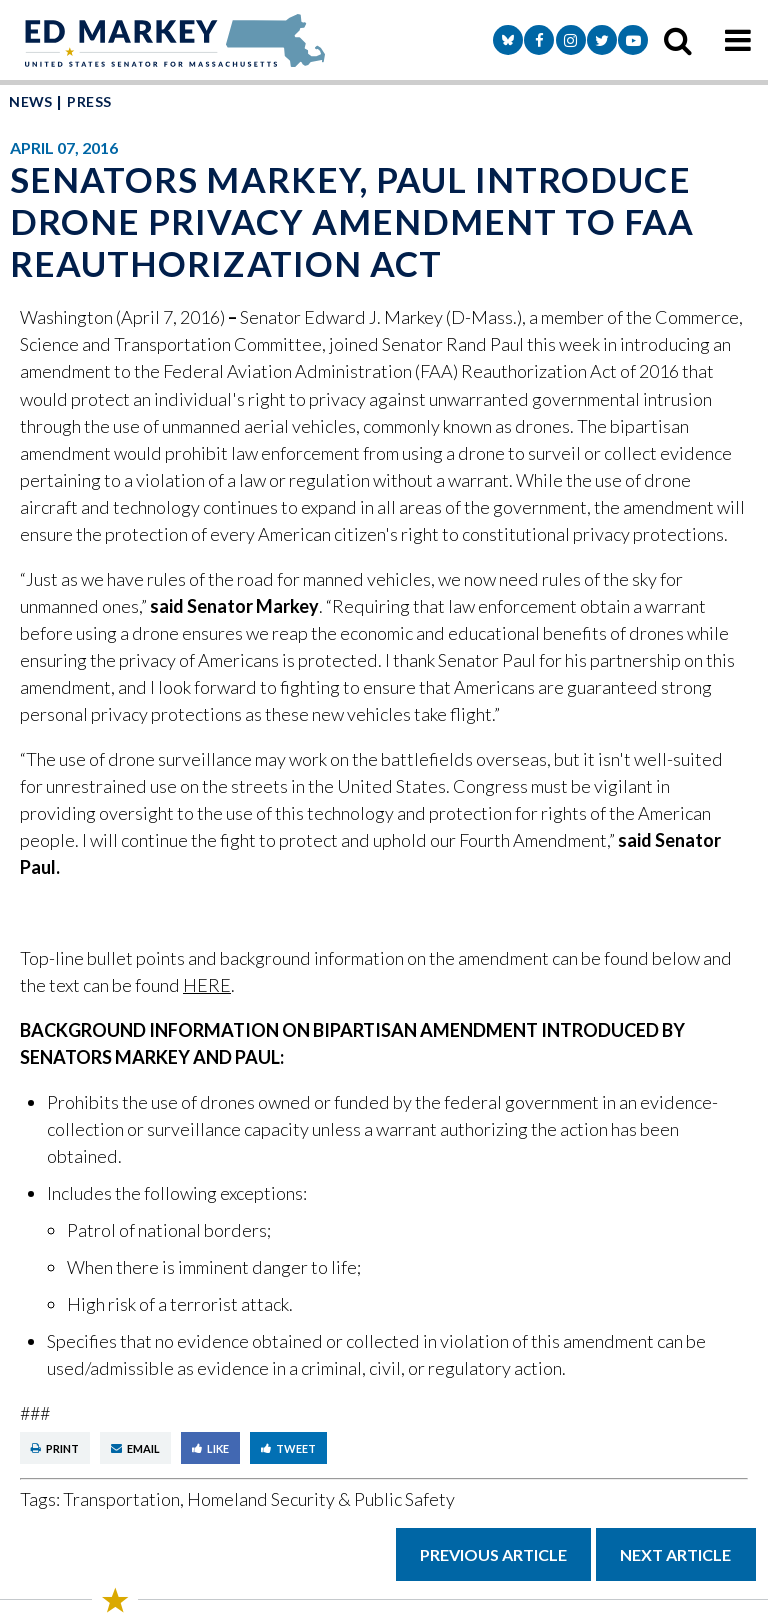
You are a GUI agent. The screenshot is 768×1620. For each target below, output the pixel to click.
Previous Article (493, 1554)
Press (89, 101)
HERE (207, 985)
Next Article (675, 1554)
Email (135, 1448)
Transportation (121, 1499)
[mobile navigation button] (738, 40)
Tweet (288, 1448)
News (31, 101)
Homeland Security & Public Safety (321, 1499)
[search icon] (678, 40)
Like (210, 1448)
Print (55, 1448)
